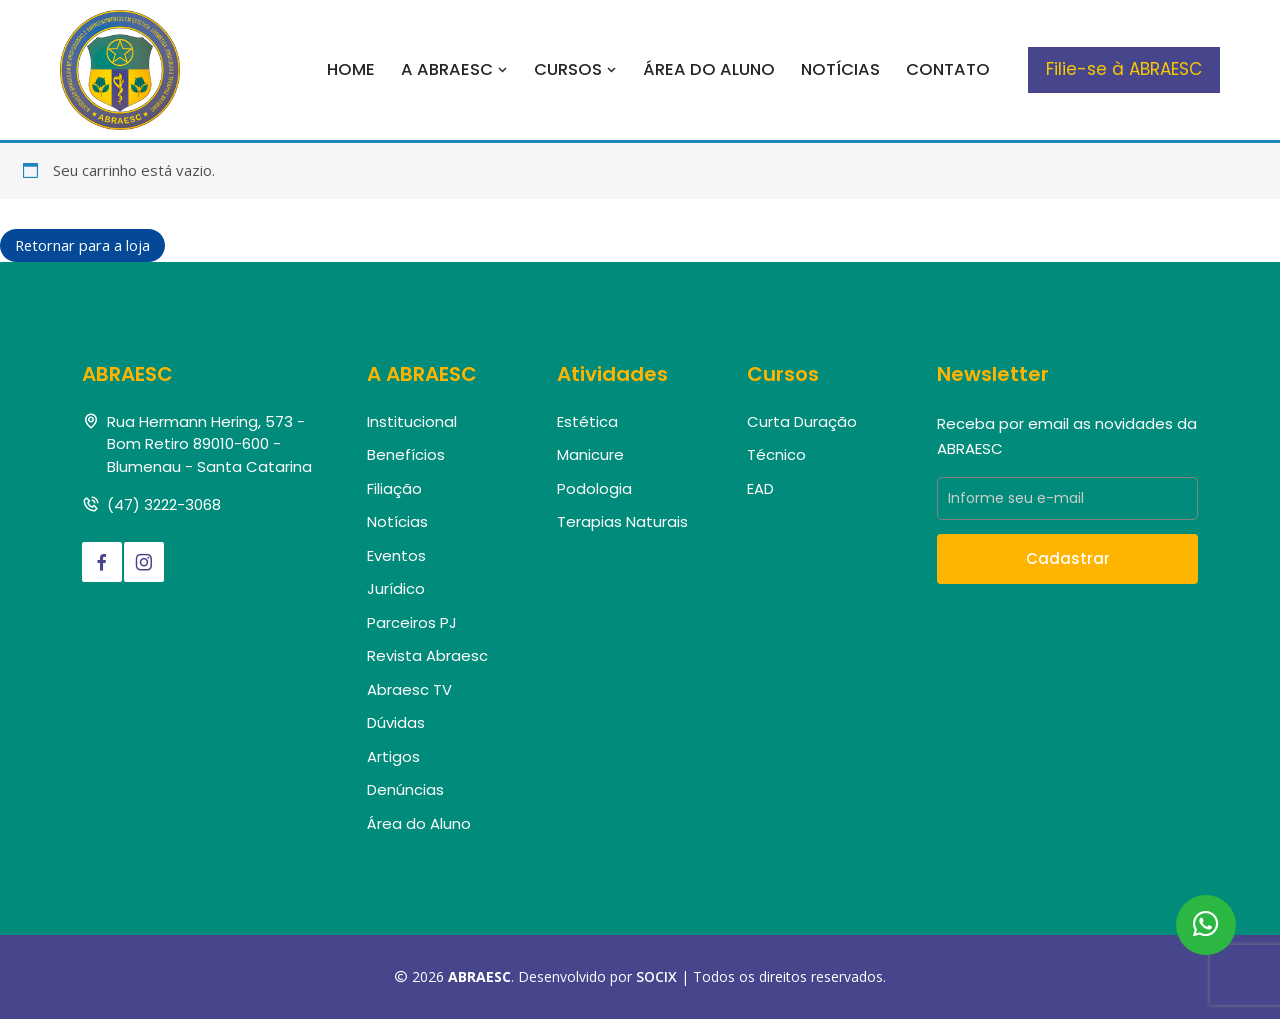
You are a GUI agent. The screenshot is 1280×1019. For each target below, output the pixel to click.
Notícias (840, 69)
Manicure (590, 455)
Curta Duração (802, 421)
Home (351, 69)
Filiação (394, 488)
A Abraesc (454, 69)
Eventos (396, 555)
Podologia (594, 488)
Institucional (412, 421)
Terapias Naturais (622, 522)
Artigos (393, 756)
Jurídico (396, 589)
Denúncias (405, 790)
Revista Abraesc (427, 656)
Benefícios (406, 455)
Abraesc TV (409, 689)
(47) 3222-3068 (164, 505)
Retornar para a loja (83, 245)
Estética (587, 421)
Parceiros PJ (412, 622)
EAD (760, 488)
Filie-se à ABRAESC (1124, 69)
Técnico (776, 455)
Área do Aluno (709, 69)
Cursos (575, 69)
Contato (948, 69)
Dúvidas (396, 723)
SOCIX (656, 977)
